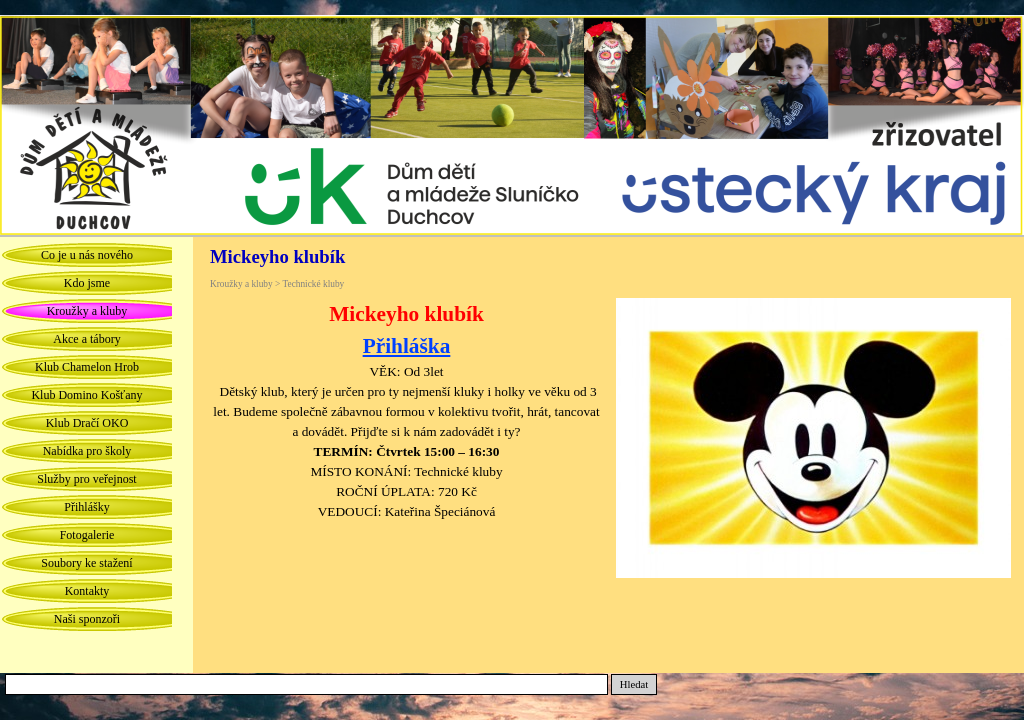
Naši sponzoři (87, 619)
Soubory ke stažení (86, 563)
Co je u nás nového (87, 255)
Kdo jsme (87, 283)
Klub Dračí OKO (87, 423)
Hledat (634, 684)
